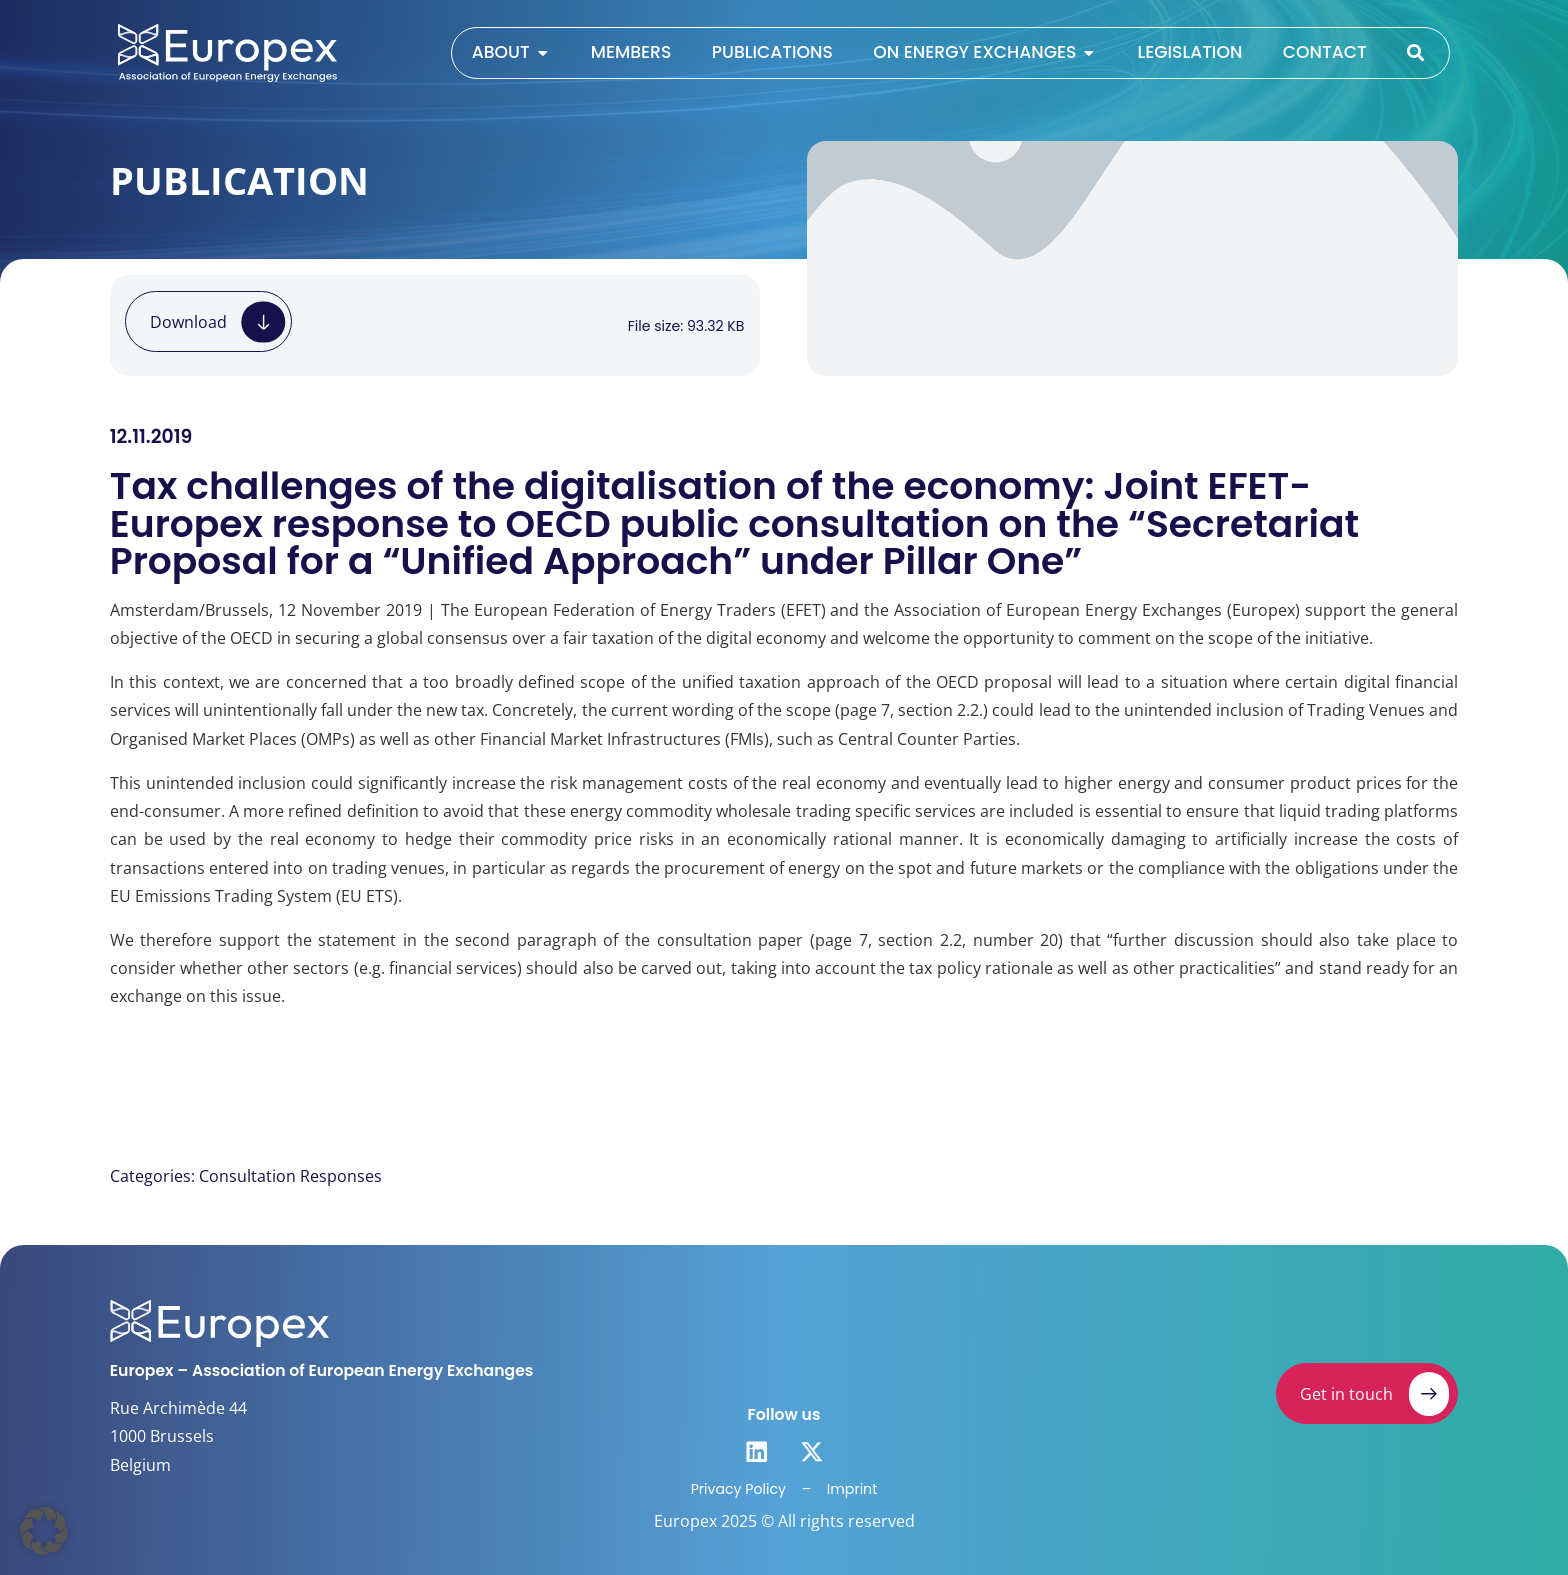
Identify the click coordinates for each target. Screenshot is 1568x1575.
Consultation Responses (290, 1176)
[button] (44, 1531)
